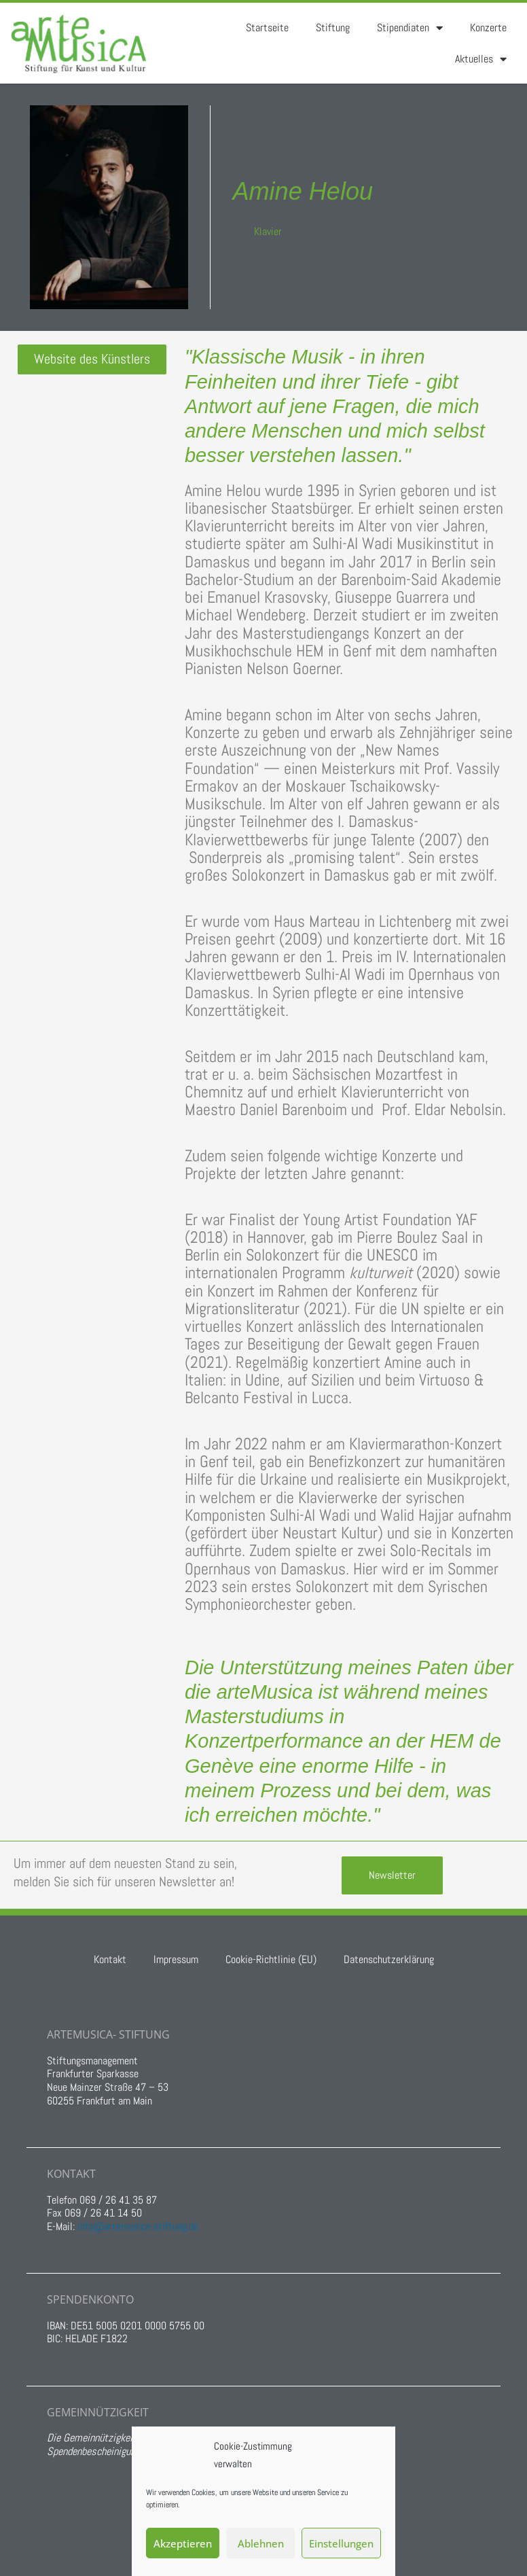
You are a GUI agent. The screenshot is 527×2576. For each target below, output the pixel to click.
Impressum (175, 1959)
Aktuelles (481, 59)
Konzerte (488, 27)
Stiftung (333, 27)
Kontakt (110, 1959)
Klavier (268, 231)
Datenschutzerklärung (389, 1959)
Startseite (267, 27)
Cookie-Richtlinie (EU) (270, 1959)
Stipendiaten (410, 28)
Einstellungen (341, 2543)
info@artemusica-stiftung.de (137, 2226)
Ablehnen (261, 2543)
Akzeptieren (182, 2543)
